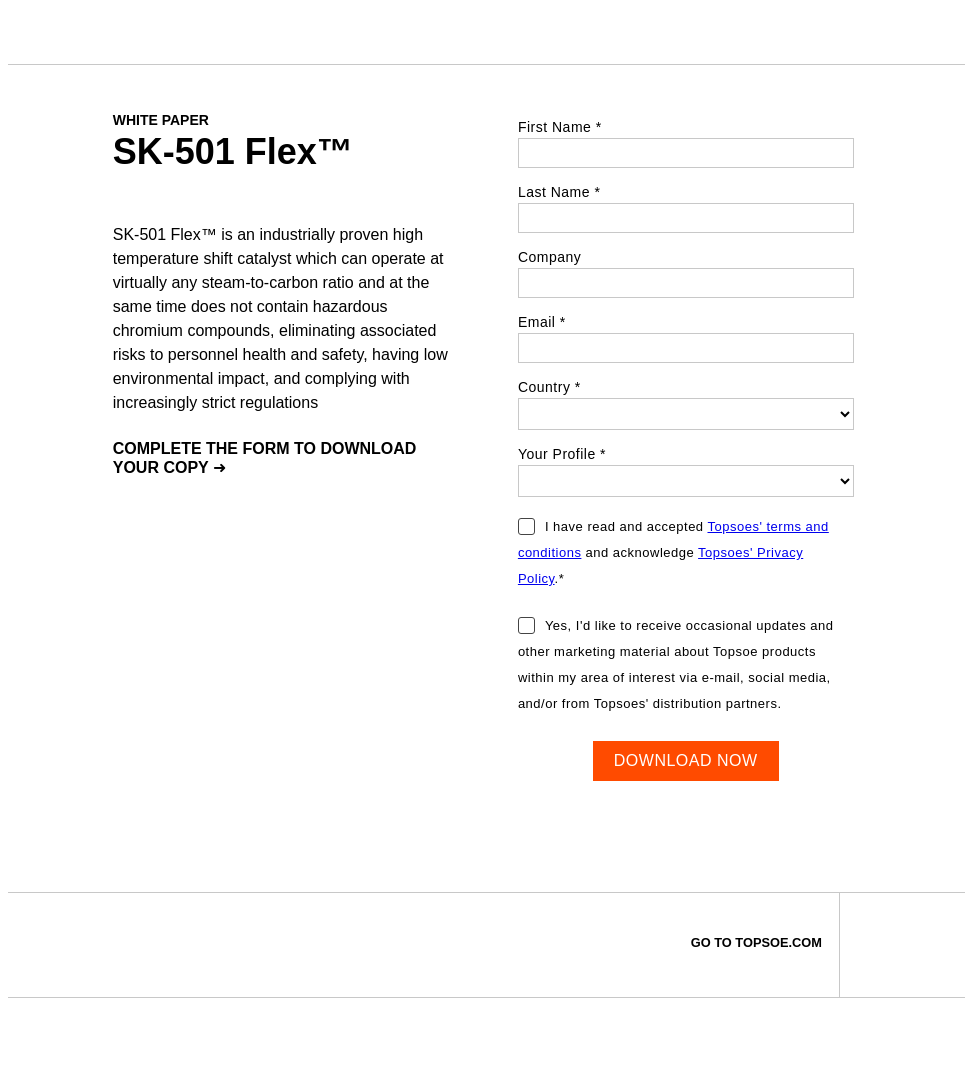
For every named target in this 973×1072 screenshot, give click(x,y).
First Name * (560, 127)
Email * (542, 322)
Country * (549, 387)
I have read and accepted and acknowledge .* (673, 552)
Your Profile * (562, 454)
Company (549, 257)
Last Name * (559, 192)
